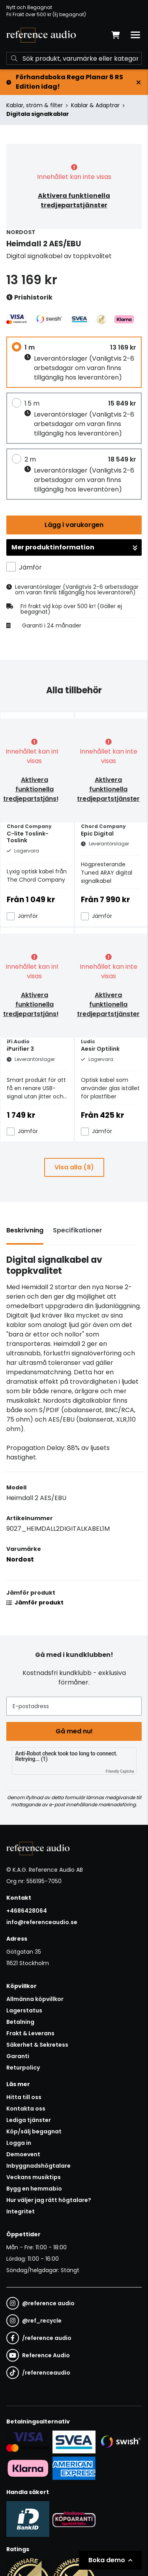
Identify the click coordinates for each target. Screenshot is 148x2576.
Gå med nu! (74, 1731)
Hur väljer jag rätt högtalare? (48, 2200)
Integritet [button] (20, 2211)
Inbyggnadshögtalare (38, 2166)
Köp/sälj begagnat (34, 2131)
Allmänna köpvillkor (35, 1999)
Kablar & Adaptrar (95, 105)
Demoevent (23, 2154)
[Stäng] (138, 82)
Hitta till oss (23, 2097)
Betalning (20, 2022)
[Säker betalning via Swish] (120, 2442)
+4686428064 (26, 1911)
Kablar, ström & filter (34, 105)
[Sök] (74, 58)
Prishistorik (29, 298)
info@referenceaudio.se (41, 1922)
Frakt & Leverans (30, 2033)
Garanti (17, 2056)
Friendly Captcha (120, 1771)
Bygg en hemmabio (34, 2189)
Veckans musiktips (33, 2177)
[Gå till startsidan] (41, 35)
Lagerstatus (24, 2010)
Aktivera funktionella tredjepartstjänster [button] (74, 200)
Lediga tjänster (28, 2120)
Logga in (18, 2143)
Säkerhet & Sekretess (37, 2045)
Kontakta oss (25, 2109)
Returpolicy (23, 2068)
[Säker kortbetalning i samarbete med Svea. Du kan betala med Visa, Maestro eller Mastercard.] (27, 2442)
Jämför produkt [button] (35, 1602)
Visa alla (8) (74, 1167)
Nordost (20, 1559)
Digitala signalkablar (37, 114)
